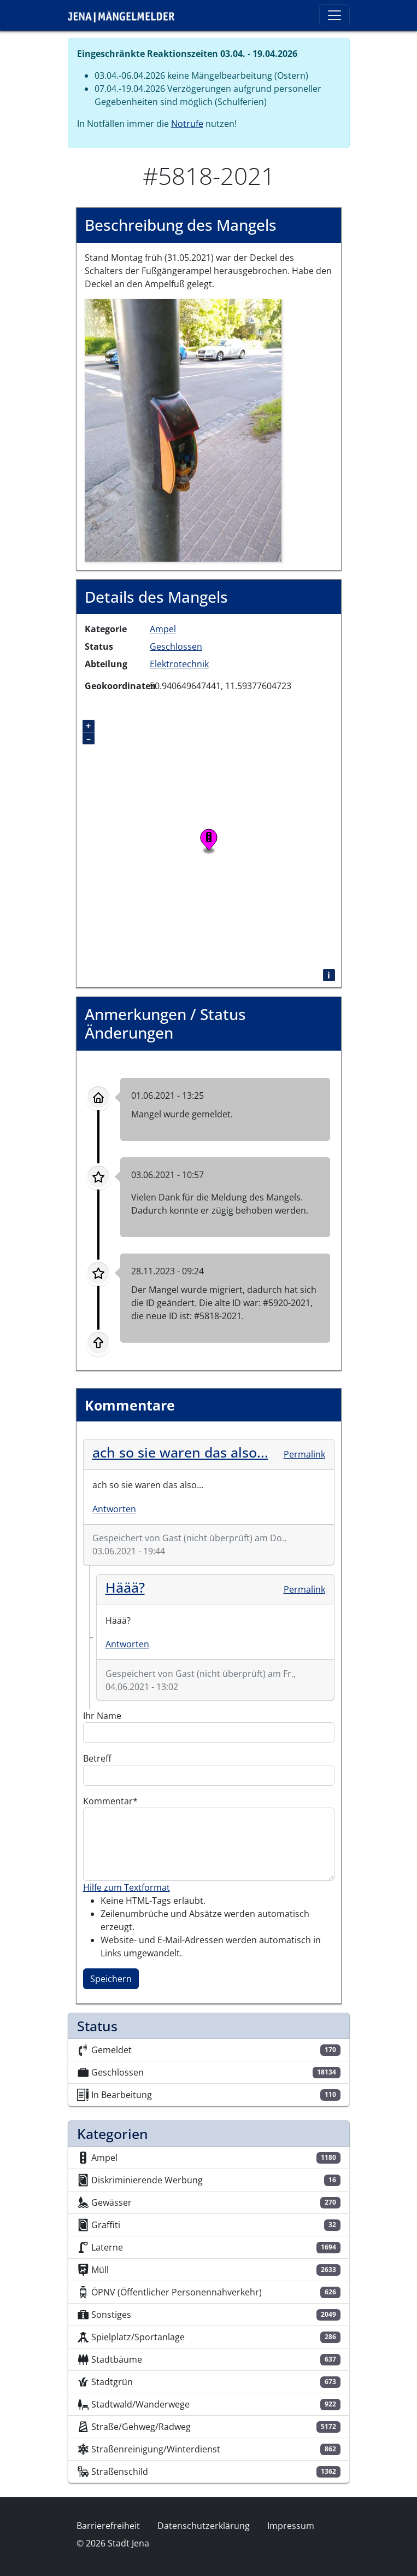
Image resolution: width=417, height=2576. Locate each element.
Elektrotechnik (179, 664)
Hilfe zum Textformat (126, 1887)
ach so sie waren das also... (180, 1452)
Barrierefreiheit (108, 2526)
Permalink (304, 1454)
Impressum (290, 2526)
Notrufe (187, 124)
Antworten (114, 1509)
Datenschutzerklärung (203, 2526)
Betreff (97, 1758)
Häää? (125, 1587)
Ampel (163, 629)
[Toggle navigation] (334, 15)
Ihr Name (102, 1716)
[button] (183, 429)
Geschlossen (176, 646)
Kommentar (108, 1801)
